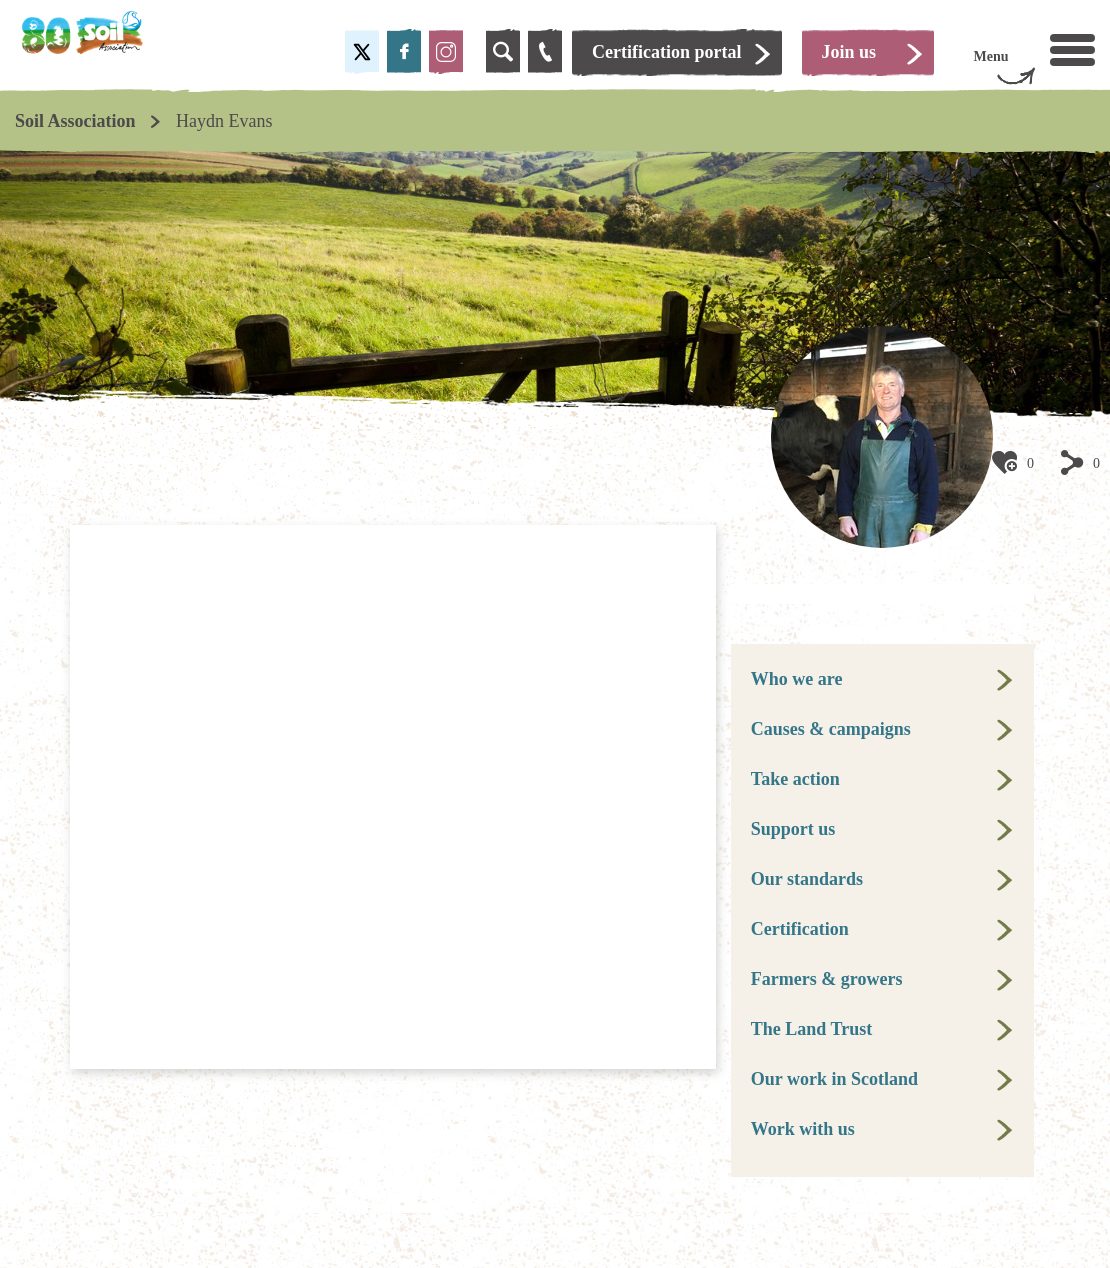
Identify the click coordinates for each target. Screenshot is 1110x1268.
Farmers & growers (827, 979)
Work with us (803, 1129)
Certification (800, 929)
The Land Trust (811, 1029)
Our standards (807, 879)
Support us (793, 829)
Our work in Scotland (834, 1079)
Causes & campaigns (831, 729)
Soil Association (75, 121)
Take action (795, 779)
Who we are (797, 679)
